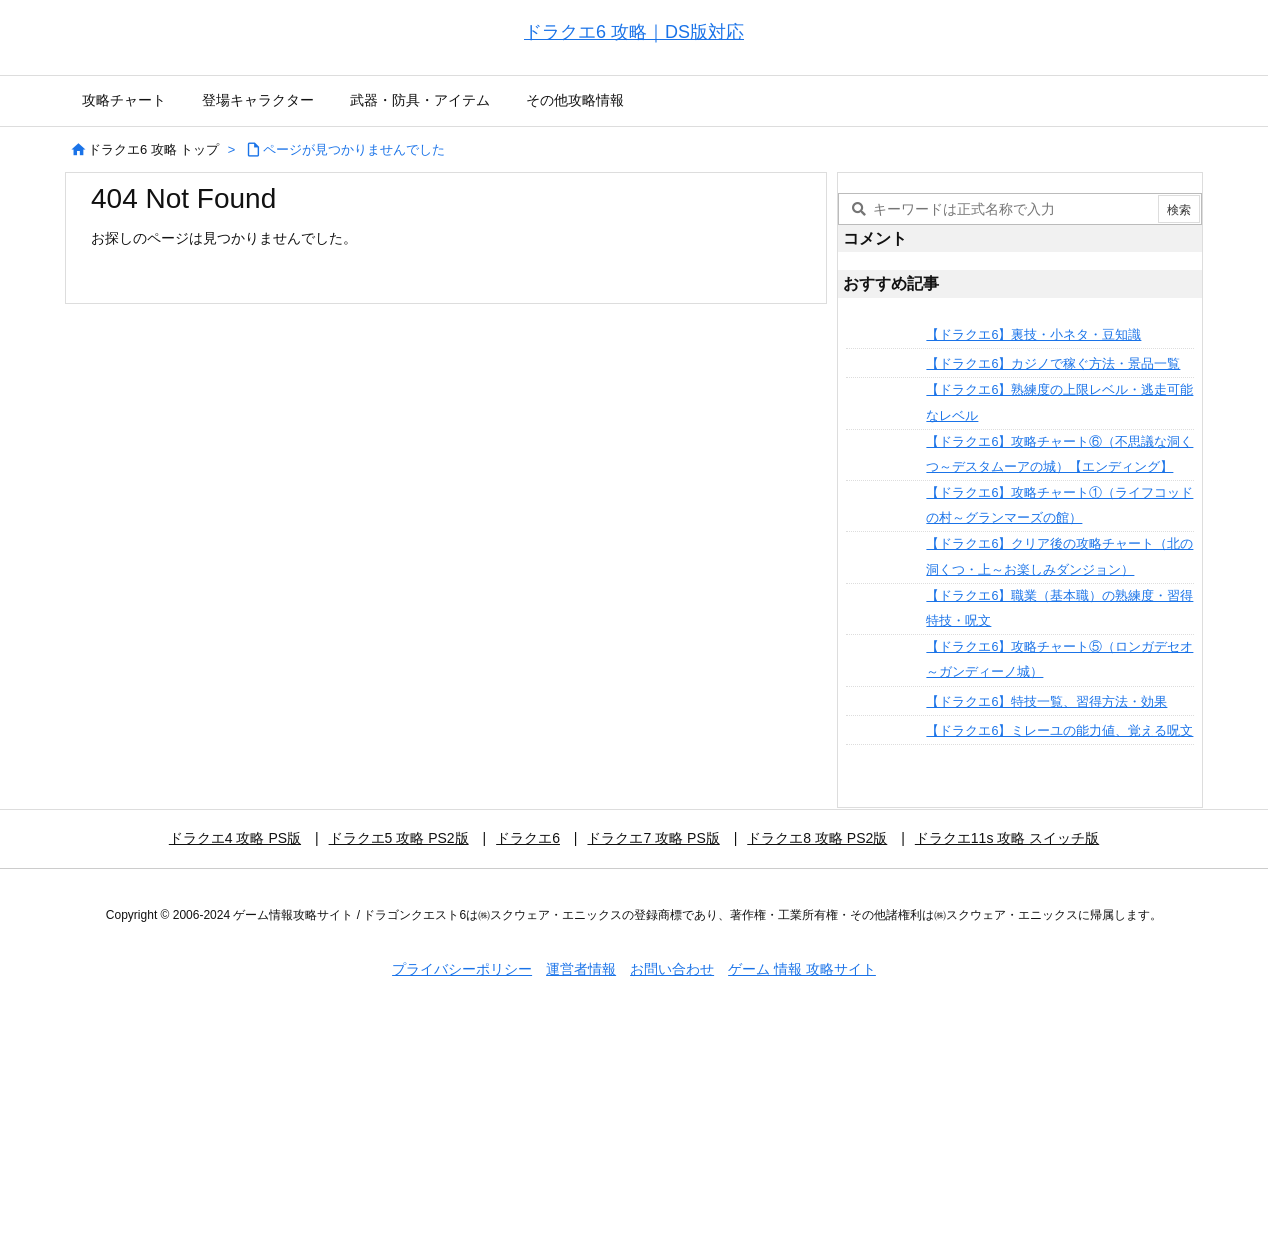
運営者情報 (581, 969)
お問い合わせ (672, 969)
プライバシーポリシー (462, 969)
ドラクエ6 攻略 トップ (153, 149)
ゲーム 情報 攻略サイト (802, 969)
